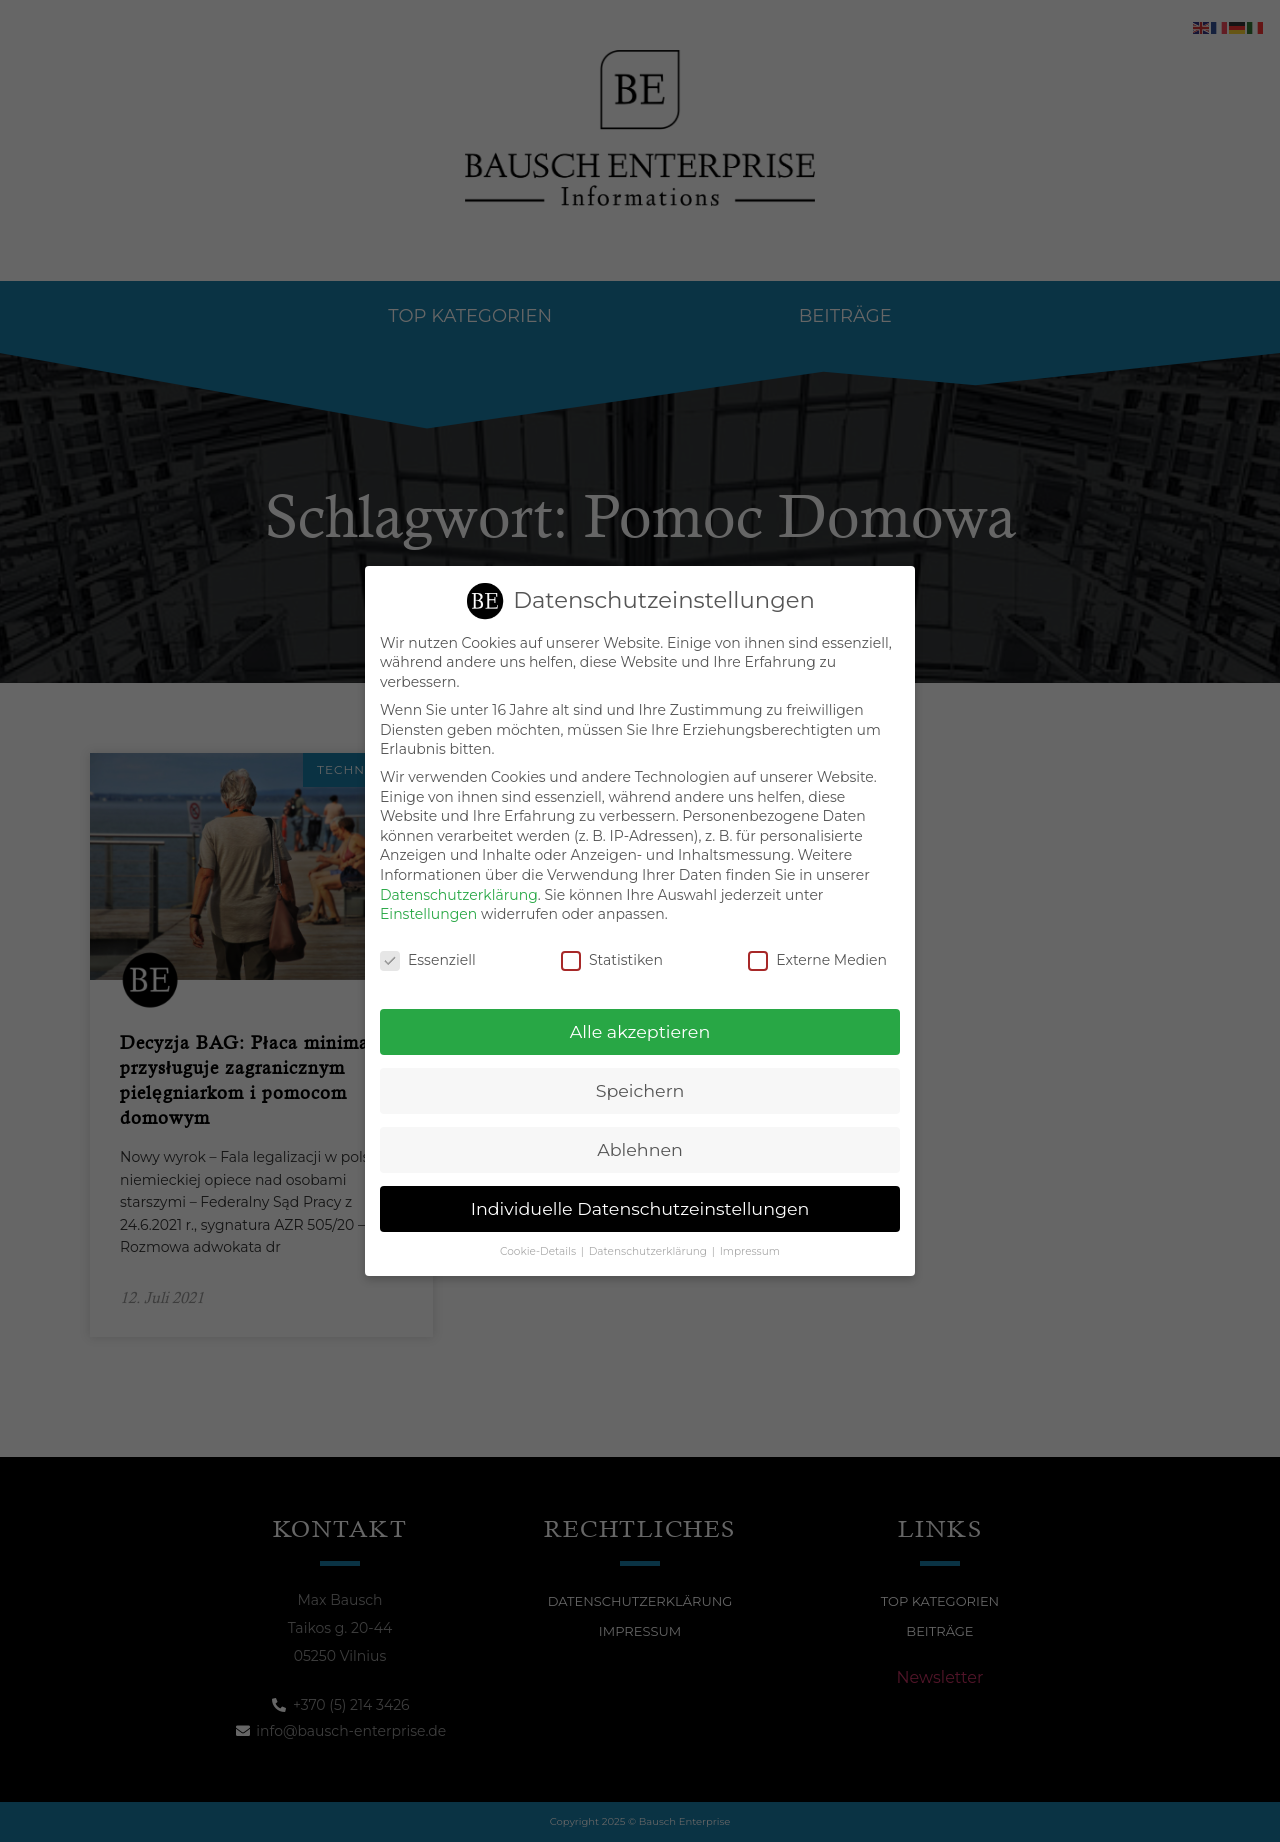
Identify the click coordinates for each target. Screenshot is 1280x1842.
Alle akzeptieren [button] (640, 1028)
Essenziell (428, 957)
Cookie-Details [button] (539, 1248)
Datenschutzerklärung (459, 892)
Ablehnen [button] (640, 1146)
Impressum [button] (750, 1248)
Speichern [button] (640, 1087)
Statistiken (612, 957)
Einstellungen (428, 911)
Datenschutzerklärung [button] (649, 1248)
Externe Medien (817, 957)
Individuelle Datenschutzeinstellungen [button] (640, 1205)
